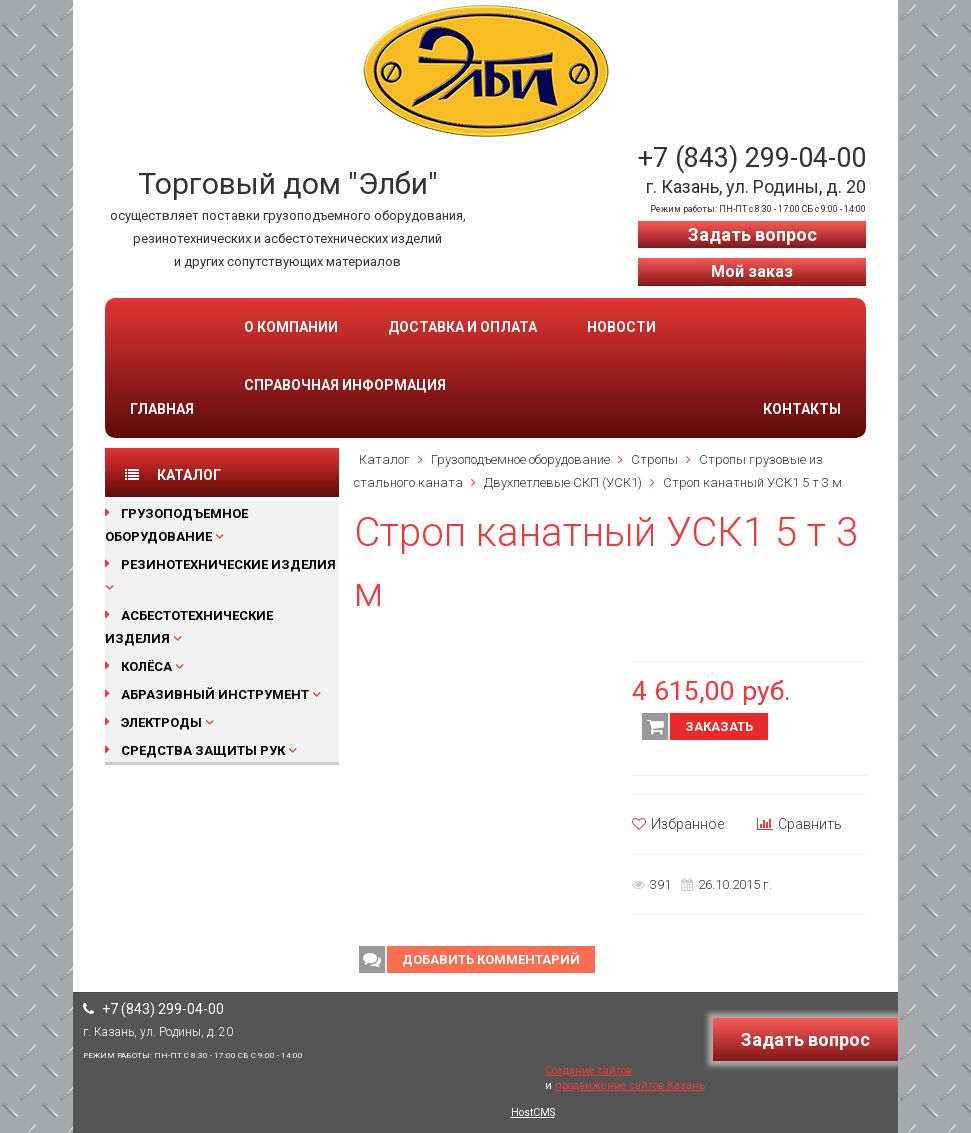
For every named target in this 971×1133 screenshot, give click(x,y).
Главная (162, 409)
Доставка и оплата (462, 327)
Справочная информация (345, 385)
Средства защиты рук (203, 750)
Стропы (654, 459)
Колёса (146, 666)
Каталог (384, 459)
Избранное (678, 824)
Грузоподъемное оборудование (520, 459)
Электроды (161, 722)
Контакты (802, 409)
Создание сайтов (588, 1070)
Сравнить (799, 824)
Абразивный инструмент (215, 694)
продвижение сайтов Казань (630, 1085)
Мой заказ (752, 271)
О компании (291, 327)
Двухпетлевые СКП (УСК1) (563, 482)
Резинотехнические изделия (228, 564)
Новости (621, 327)
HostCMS (533, 1112)
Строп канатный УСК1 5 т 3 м (752, 482)
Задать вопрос (752, 234)
